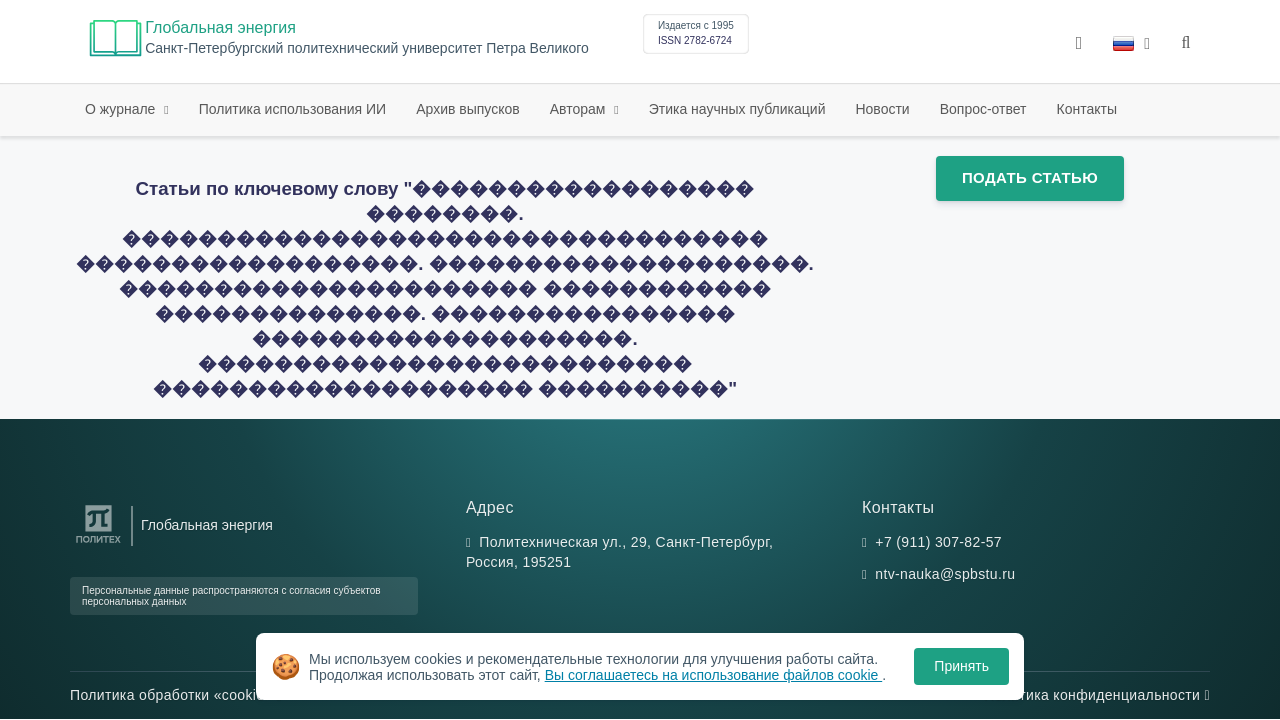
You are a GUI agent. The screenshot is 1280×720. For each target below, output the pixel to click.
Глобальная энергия (220, 27)
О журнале (122, 109)
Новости (882, 109)
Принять (961, 666)
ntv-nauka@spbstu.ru (945, 574)
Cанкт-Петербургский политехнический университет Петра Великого (367, 48)
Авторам (580, 109)
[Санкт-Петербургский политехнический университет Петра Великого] (98, 543)
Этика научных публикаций (737, 109)
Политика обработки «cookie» (176, 695)
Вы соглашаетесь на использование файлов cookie (714, 675)
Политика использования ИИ (292, 109)
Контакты (1087, 109)
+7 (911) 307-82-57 (938, 542)
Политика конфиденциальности (1097, 695)
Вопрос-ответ (983, 109)
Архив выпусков (468, 109)
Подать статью (1030, 177)
